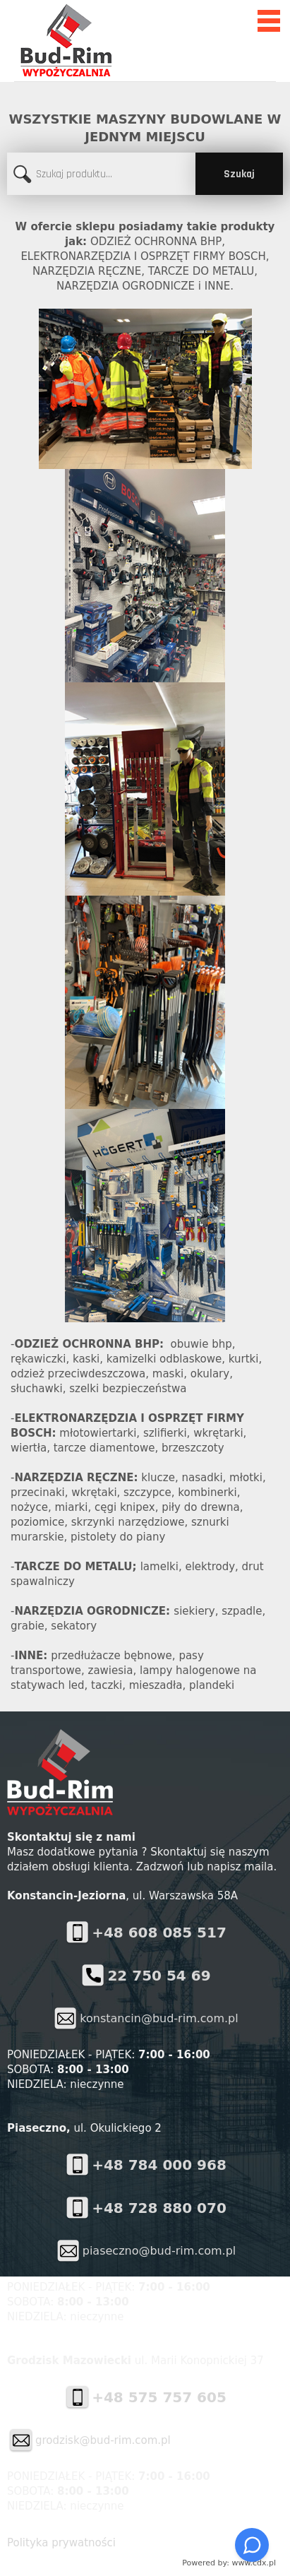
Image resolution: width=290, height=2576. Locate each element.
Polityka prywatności (61, 2542)
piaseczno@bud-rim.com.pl (159, 2250)
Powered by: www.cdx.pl (229, 2563)
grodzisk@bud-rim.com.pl (103, 2440)
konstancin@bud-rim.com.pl (159, 2018)
